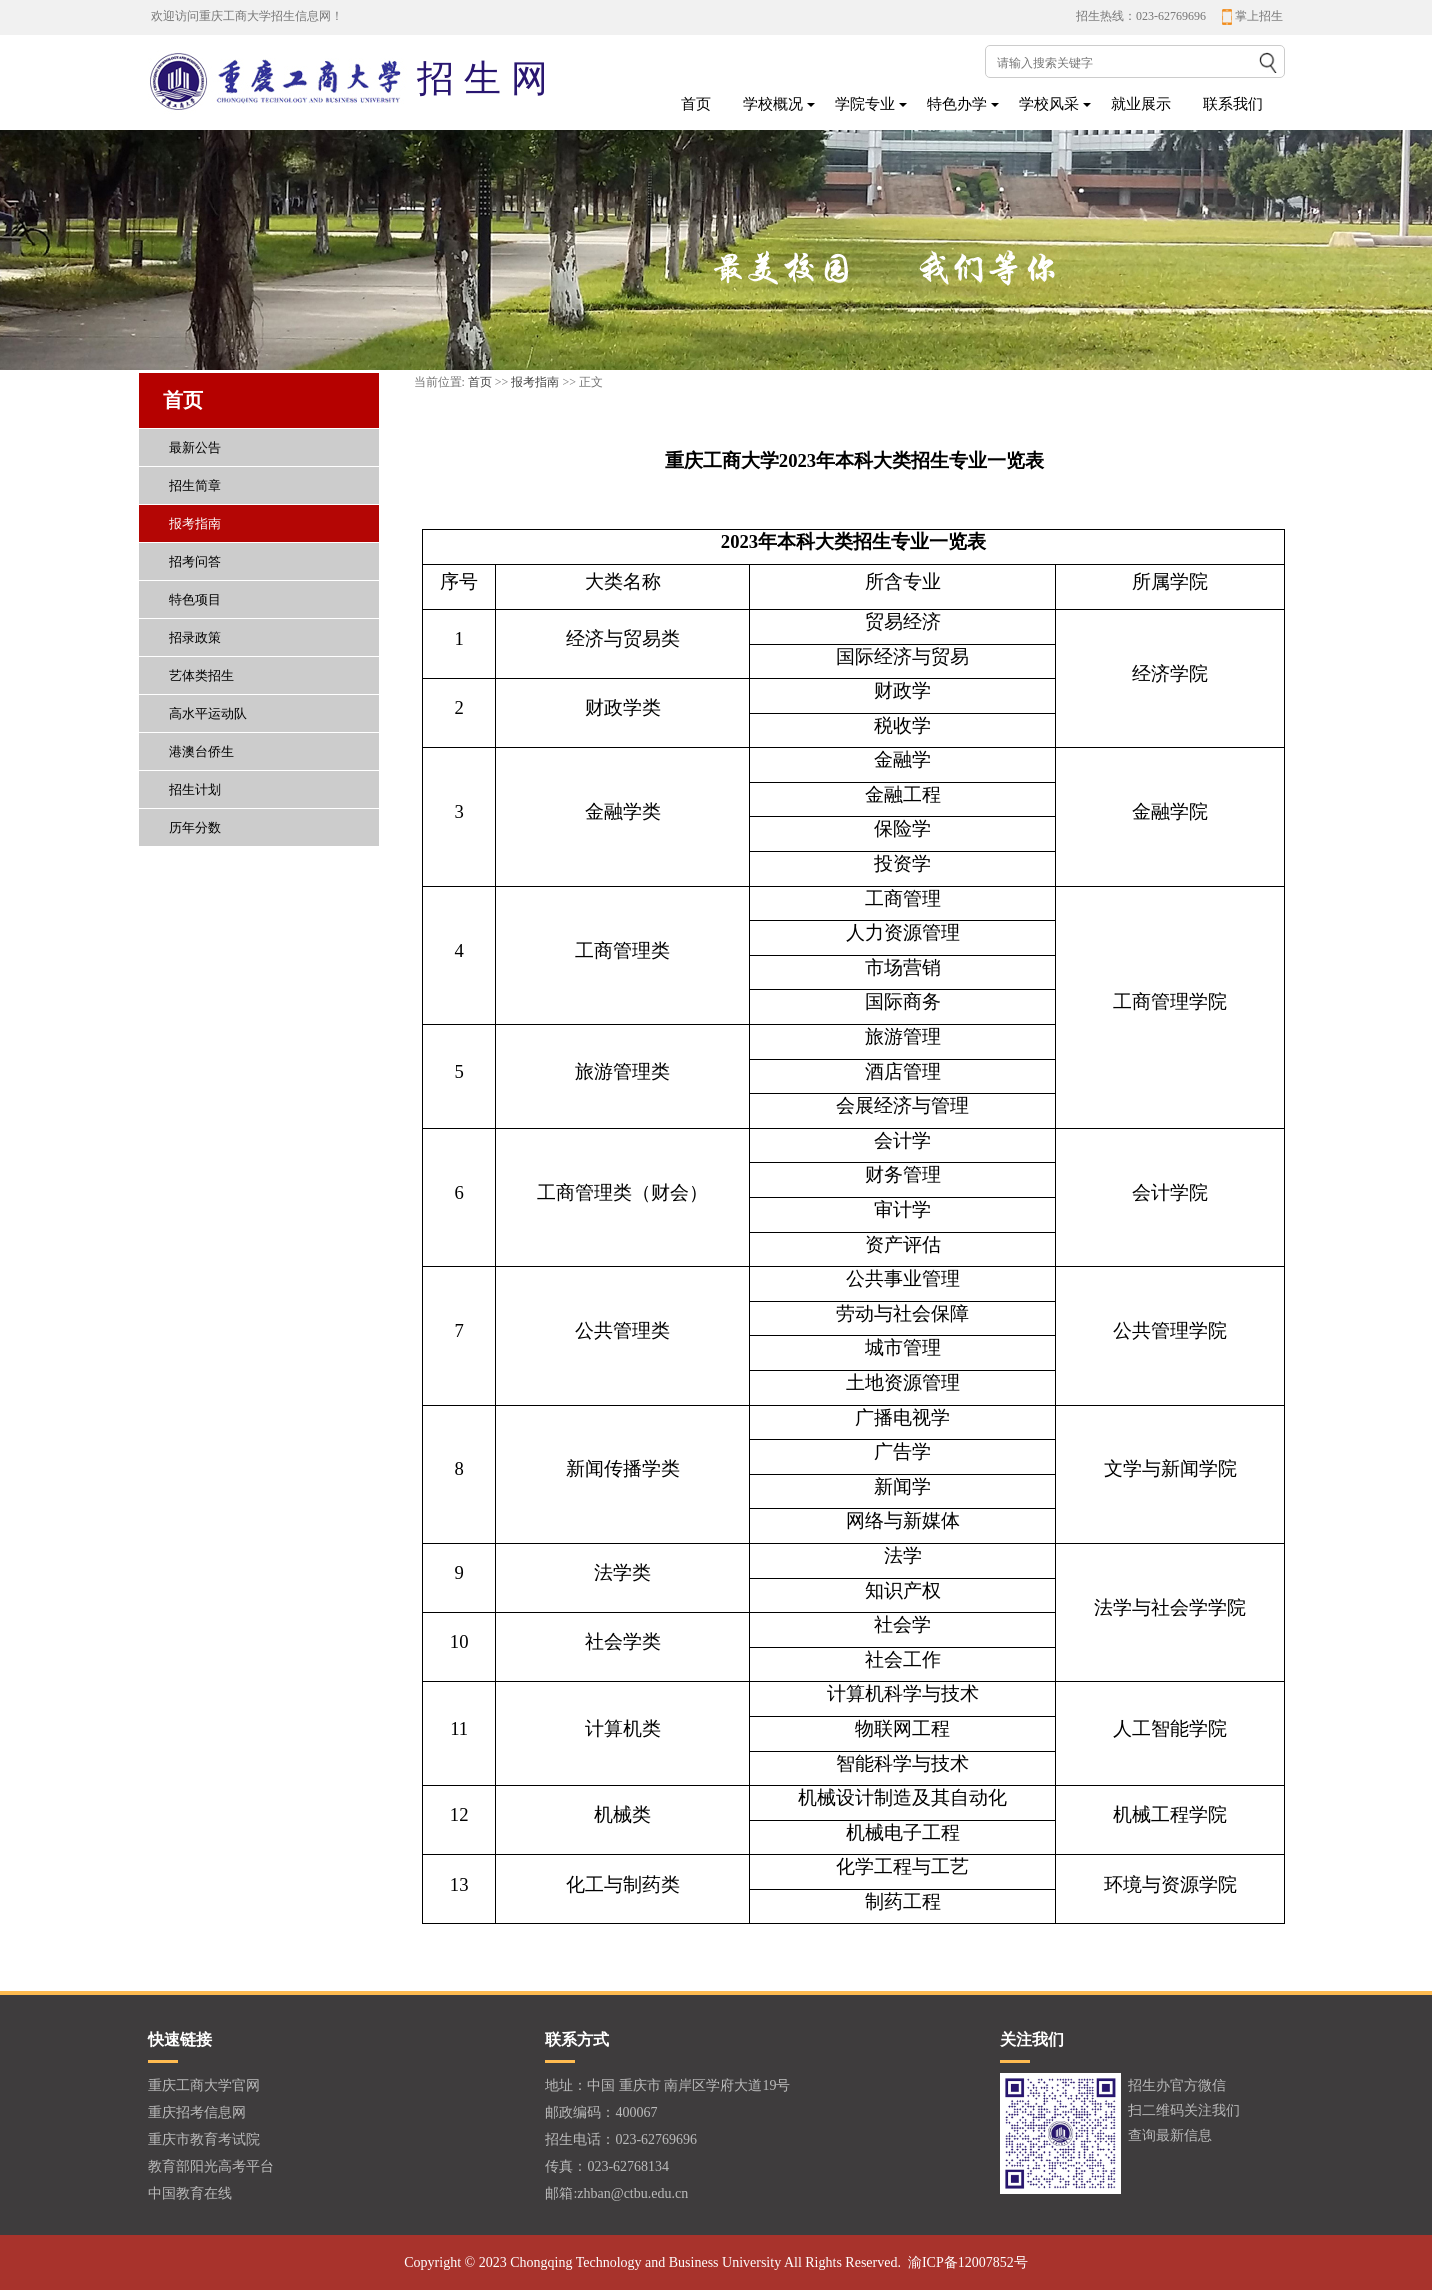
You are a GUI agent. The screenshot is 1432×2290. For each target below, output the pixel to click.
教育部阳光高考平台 (211, 2166)
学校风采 (1049, 104)
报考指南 (535, 382)
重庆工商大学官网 (204, 2085)
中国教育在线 (190, 2193)
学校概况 (773, 104)
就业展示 (1141, 104)
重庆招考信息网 (197, 2112)
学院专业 (865, 104)
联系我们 (1233, 104)
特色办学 (957, 104)
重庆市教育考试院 (204, 2139)
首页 (696, 104)
